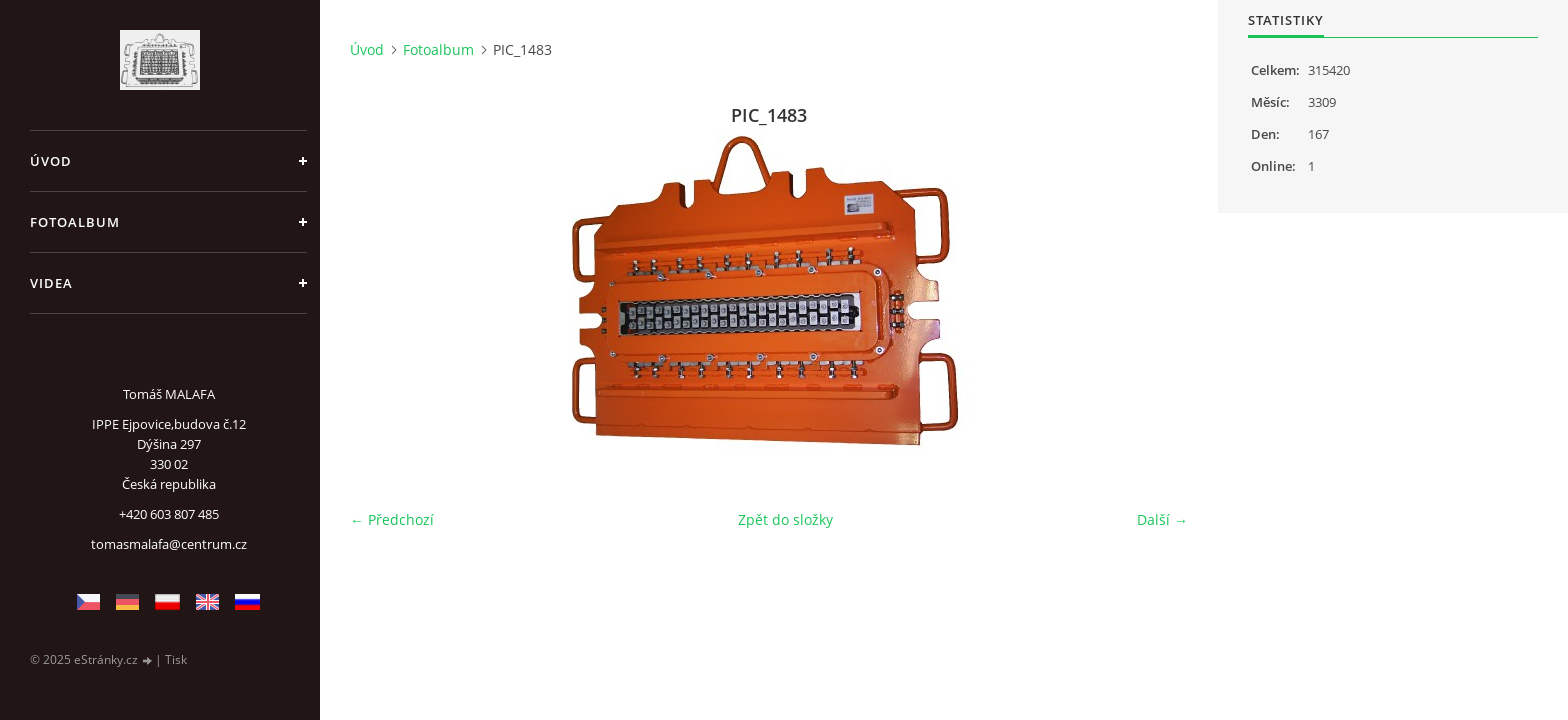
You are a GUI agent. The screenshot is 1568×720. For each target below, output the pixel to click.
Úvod (51, 161)
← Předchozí (392, 519)
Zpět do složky (785, 519)
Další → (1162, 519)
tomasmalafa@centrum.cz (169, 544)
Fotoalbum (75, 222)
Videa (51, 283)
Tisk (176, 659)
